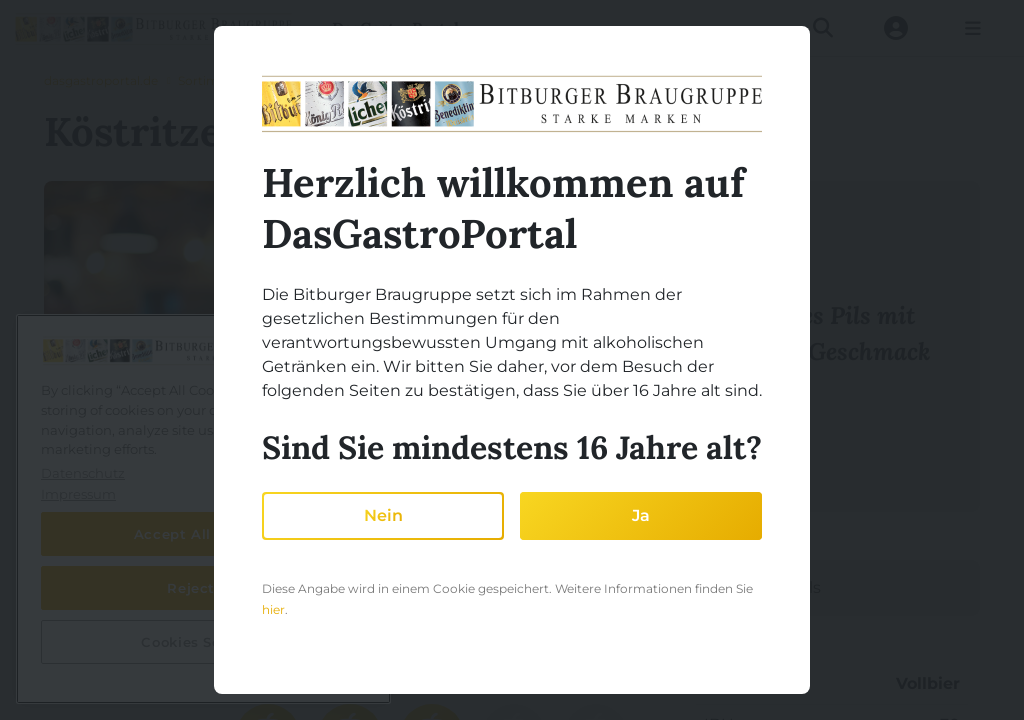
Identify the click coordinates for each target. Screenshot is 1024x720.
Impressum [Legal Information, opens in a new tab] (78, 494)
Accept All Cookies (204, 534)
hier (273, 609)
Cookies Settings (203, 642)
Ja (641, 515)
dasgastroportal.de (101, 80)
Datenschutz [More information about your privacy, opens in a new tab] (83, 473)
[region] (203, 509)
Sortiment (208, 80)
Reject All (203, 588)
